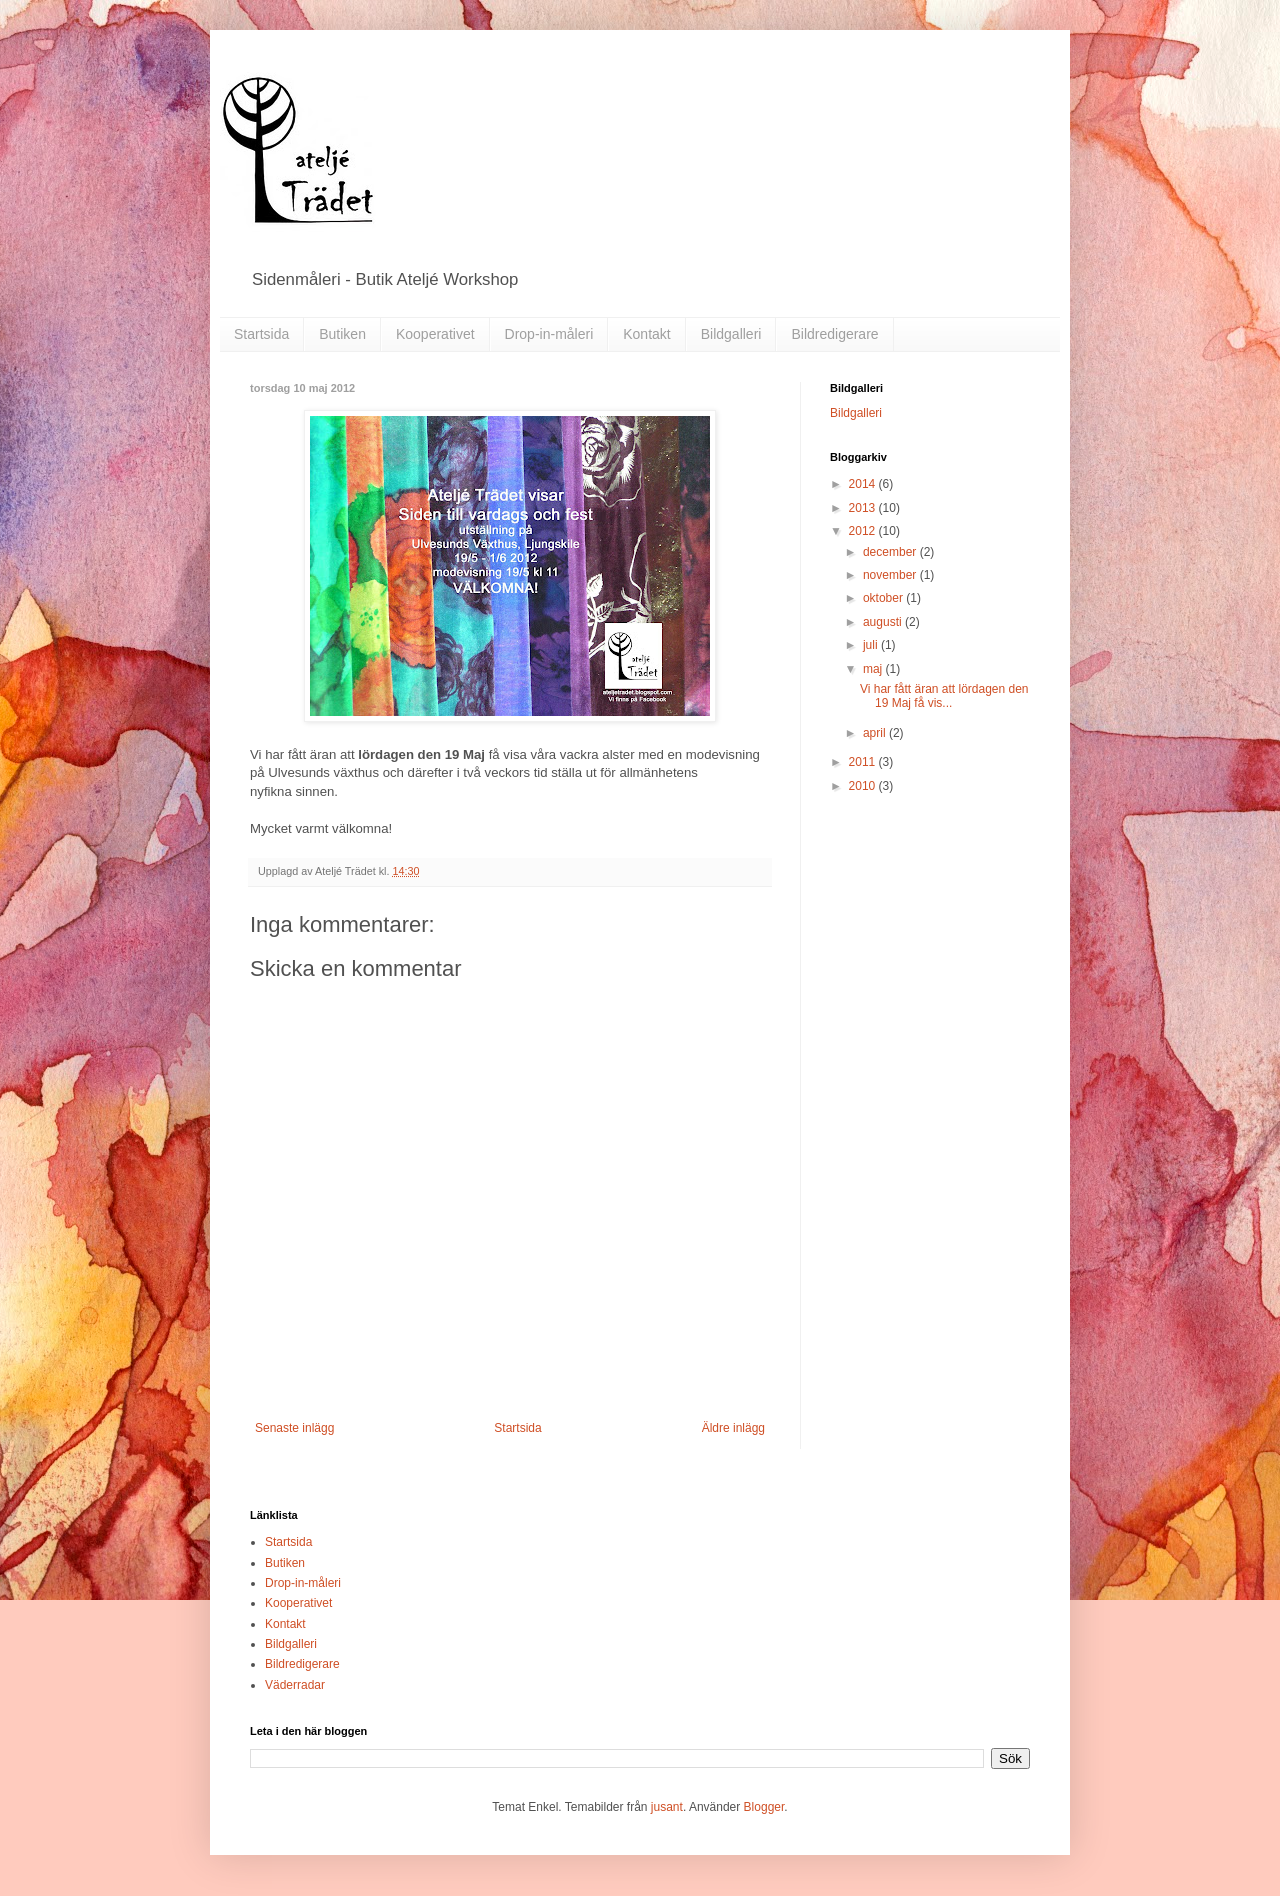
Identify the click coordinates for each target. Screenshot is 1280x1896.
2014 (864, 484)
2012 (864, 531)
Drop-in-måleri (549, 334)
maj (874, 669)
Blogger (764, 1807)
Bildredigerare (834, 334)
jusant (667, 1807)
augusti (884, 622)
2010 (864, 786)
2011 (864, 762)
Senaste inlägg (294, 1428)
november (891, 575)
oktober (884, 598)
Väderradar (295, 1685)
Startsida (261, 334)
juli (872, 645)
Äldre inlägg (733, 1428)
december (891, 552)
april (876, 733)
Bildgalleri (731, 334)
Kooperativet (435, 334)
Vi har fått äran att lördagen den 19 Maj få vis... (944, 696)
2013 (864, 508)
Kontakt (646, 334)
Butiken (342, 334)
